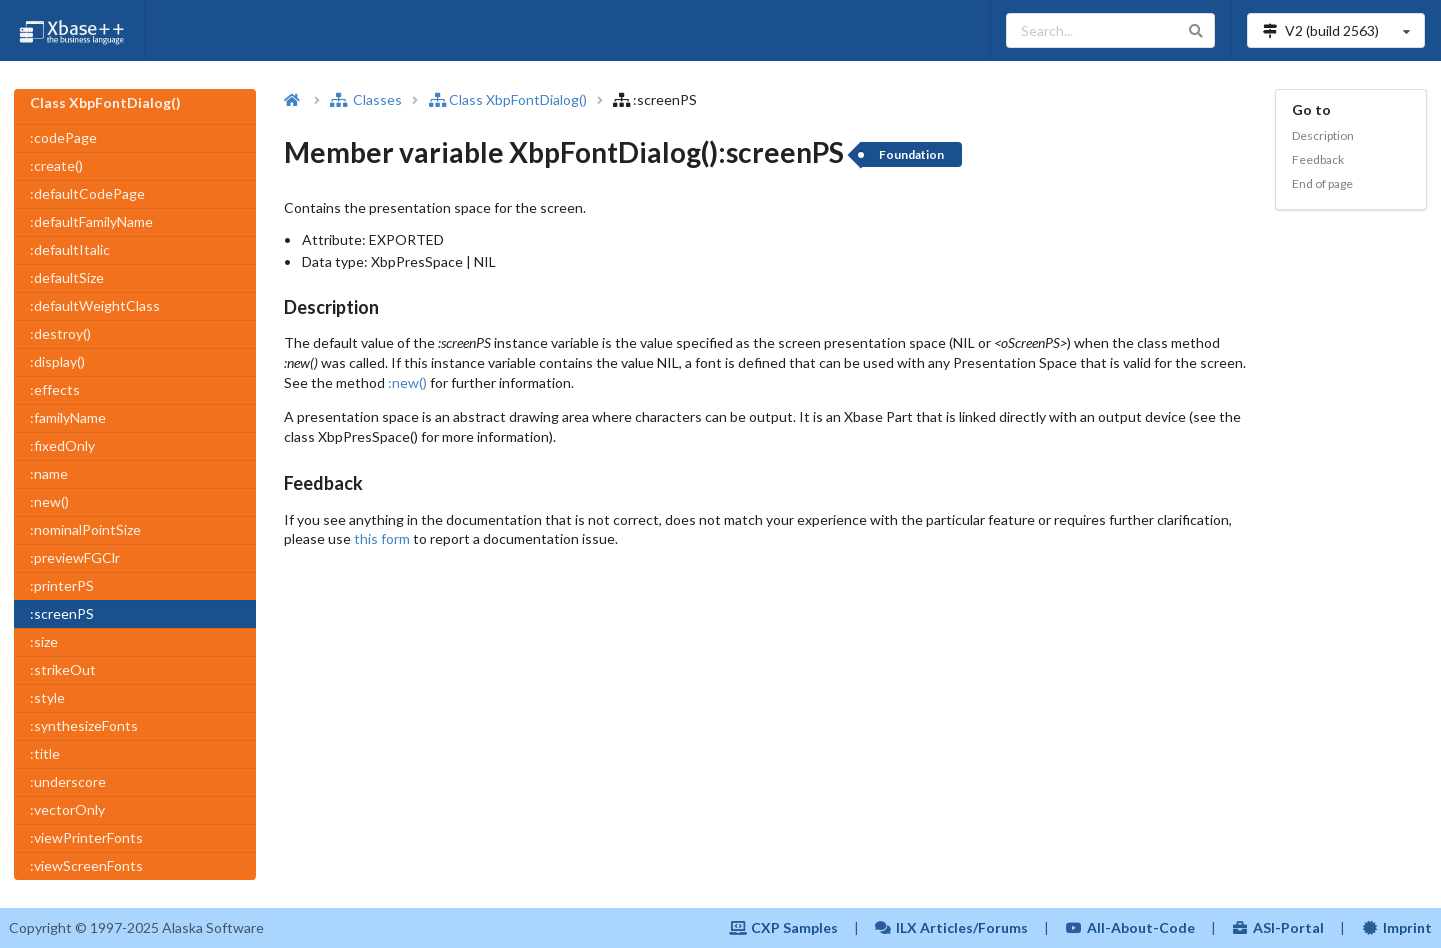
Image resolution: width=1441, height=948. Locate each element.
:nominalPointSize (85, 529)
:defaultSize (67, 277)
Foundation (911, 154)
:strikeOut (63, 669)
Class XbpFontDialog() (508, 99)
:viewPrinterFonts (86, 837)
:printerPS (62, 585)
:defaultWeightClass (95, 305)
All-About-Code (1130, 927)
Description (1323, 135)
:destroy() (60, 333)
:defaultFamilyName (91, 221)
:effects (55, 389)
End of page (1322, 183)
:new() (49, 501)
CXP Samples (783, 927)
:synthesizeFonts (84, 725)
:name (49, 473)
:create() (56, 165)
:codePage (63, 137)
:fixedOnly (62, 445)
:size (44, 641)
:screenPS (62, 613)
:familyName (68, 417)
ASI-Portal (1278, 927)
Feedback (1318, 159)
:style (47, 697)
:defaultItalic (70, 249)
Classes (366, 99)
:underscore (68, 781)
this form (382, 538)
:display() (57, 361)
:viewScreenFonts (86, 865)
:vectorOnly (67, 809)
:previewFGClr (75, 557)
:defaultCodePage (87, 193)
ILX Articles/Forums (952, 927)
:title (45, 753)
